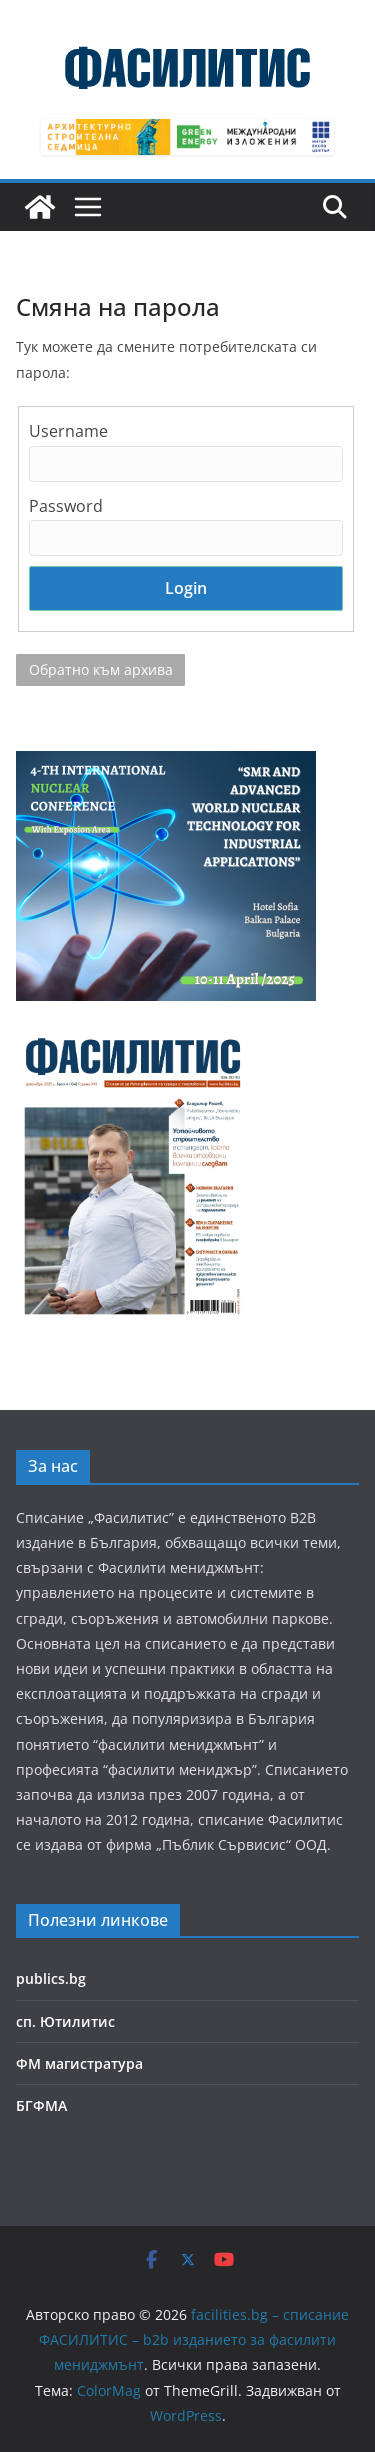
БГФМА (41, 2105)
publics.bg (51, 1978)
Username (68, 431)
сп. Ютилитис (65, 2021)
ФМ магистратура (79, 2063)
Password (66, 506)
